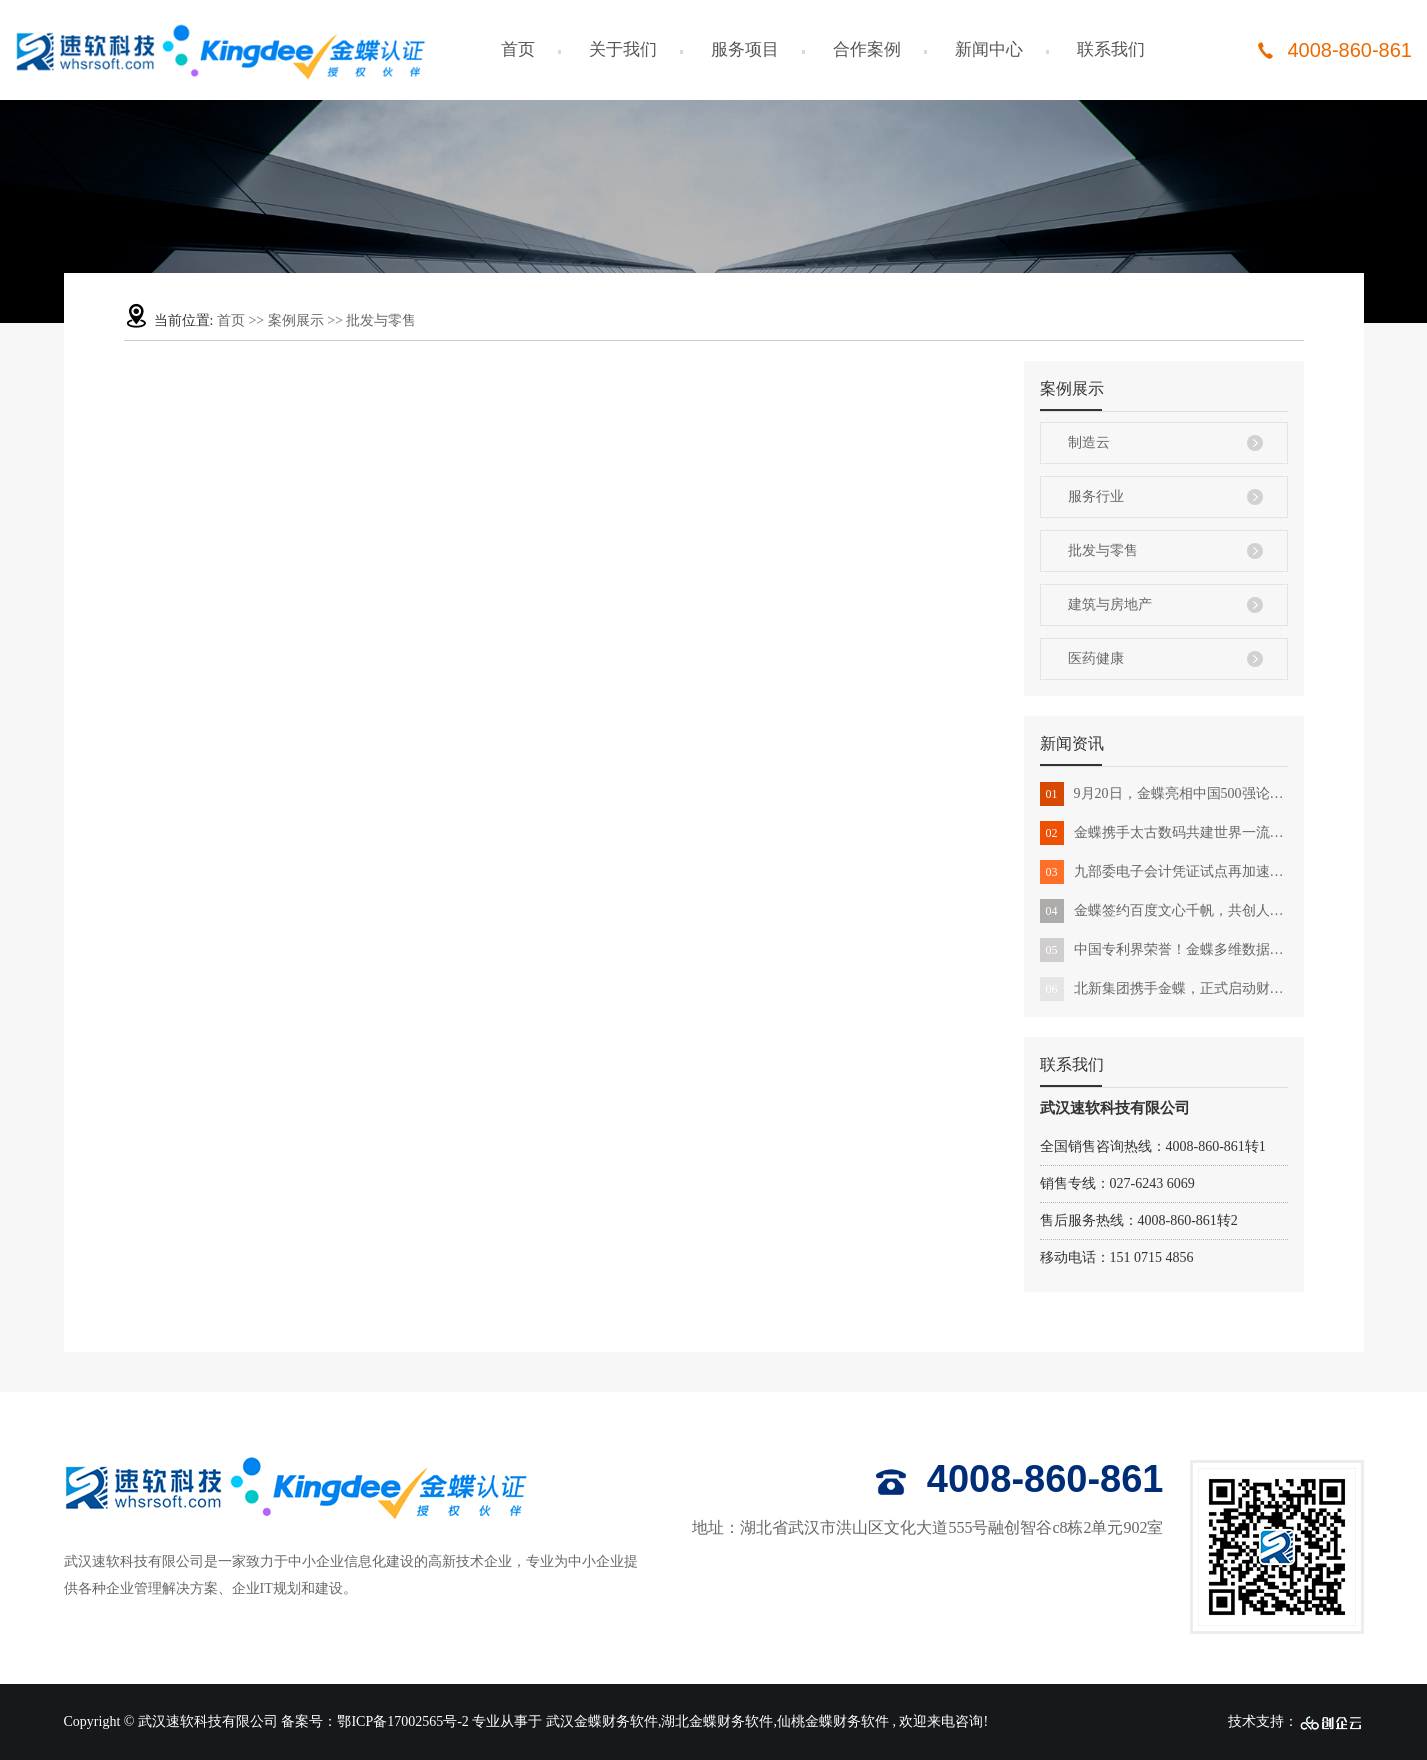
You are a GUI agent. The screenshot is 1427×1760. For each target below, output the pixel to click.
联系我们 (1111, 49)
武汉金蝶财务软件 (602, 1721)
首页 (518, 49)
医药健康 (1096, 658)
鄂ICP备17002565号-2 (402, 1721)
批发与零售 (381, 320)
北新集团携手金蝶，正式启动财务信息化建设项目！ (1164, 989)
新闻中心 (989, 49)
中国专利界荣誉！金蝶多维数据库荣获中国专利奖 (1164, 950)
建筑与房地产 (1110, 604)
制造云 (1089, 442)
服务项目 (745, 49)
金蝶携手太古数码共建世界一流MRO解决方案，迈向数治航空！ (1164, 833)
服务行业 (1096, 496)
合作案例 (867, 49)
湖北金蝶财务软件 (717, 1721)
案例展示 (296, 320)
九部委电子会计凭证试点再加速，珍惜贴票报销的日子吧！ (1164, 872)
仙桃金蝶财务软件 (833, 1721)
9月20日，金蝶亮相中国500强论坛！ (1164, 794)
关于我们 (623, 49)
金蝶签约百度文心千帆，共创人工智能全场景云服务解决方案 (1164, 911)
